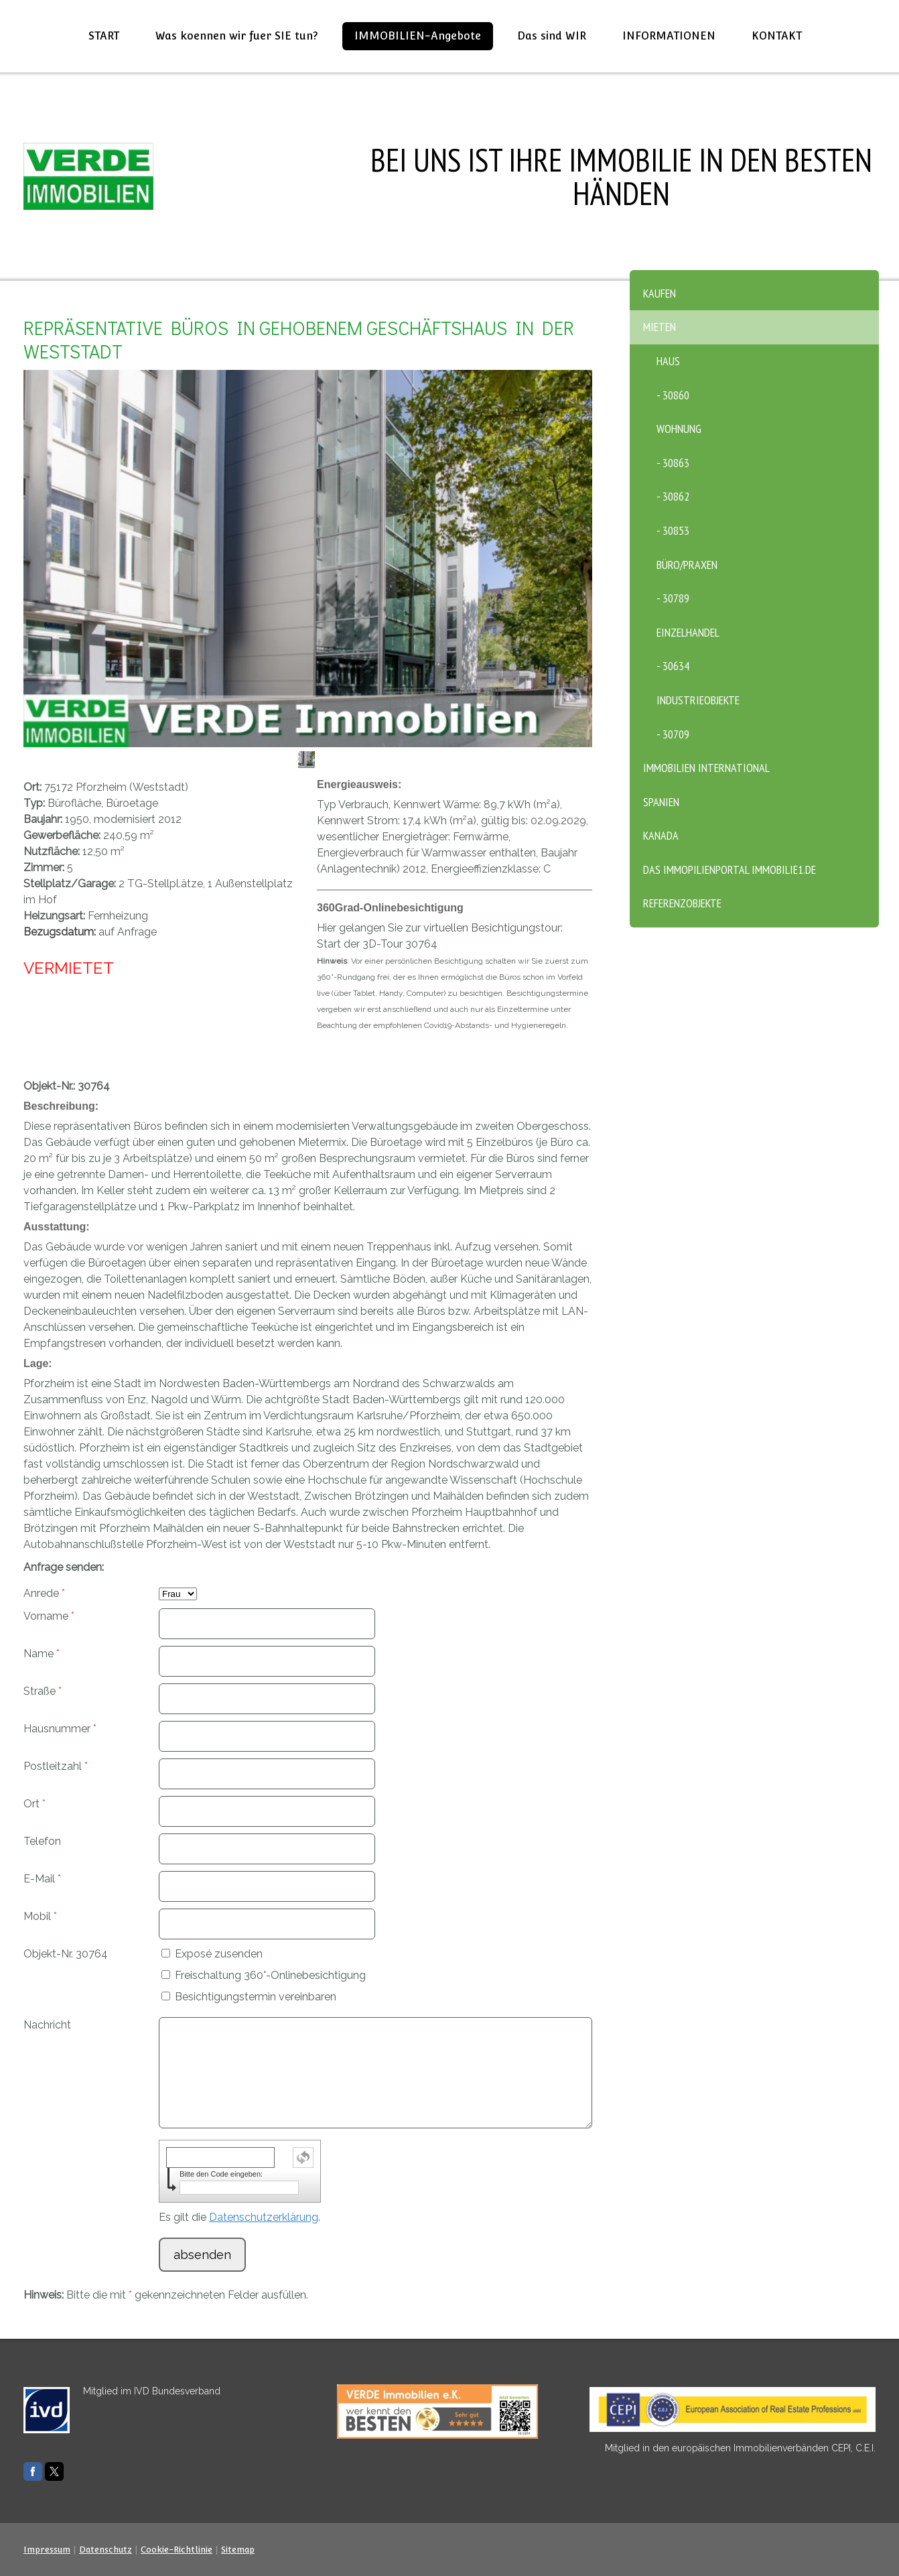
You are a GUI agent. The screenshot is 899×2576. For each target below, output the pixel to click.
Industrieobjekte (698, 700)
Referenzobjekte (682, 903)
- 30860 (672, 395)
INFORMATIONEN (668, 35)
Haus (668, 361)
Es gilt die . (239, 2217)
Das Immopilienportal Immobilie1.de (729, 869)
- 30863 (672, 462)
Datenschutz (105, 2550)
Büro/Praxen (686, 564)
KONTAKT (777, 35)
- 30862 (672, 496)
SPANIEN (661, 802)
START (103, 35)
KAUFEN (659, 293)
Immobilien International (706, 767)
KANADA (661, 835)
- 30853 (672, 530)
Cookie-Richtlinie (176, 2550)
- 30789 (672, 598)
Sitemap (238, 2550)
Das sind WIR (551, 35)
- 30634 (672, 665)
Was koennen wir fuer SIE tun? (236, 35)
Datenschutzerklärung (263, 2217)
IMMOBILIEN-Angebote (417, 35)
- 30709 (672, 734)
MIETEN (659, 326)
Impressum (46, 2550)
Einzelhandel (687, 632)
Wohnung (678, 428)
